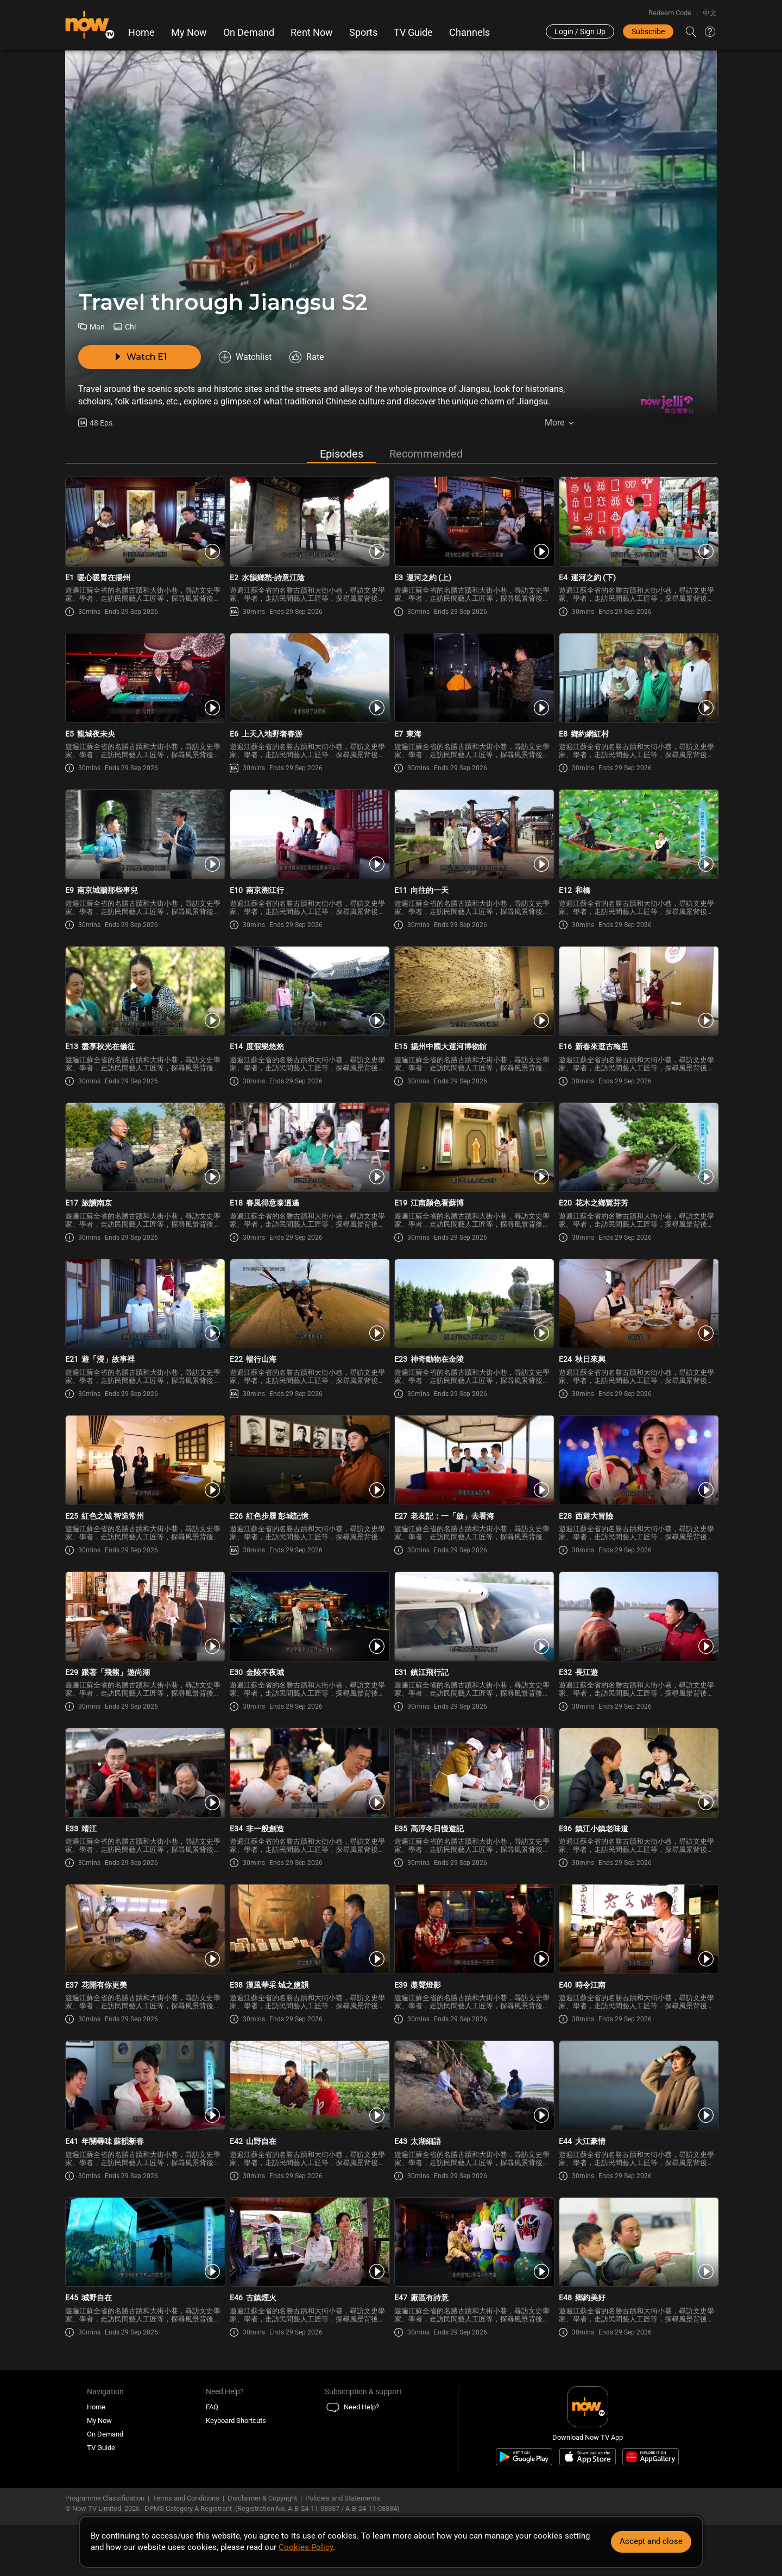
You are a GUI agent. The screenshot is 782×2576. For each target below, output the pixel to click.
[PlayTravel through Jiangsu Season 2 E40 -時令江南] (638, 1932)
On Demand (248, 32)
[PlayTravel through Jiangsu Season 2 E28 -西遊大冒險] (638, 1463)
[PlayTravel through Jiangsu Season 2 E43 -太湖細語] (473, 2089)
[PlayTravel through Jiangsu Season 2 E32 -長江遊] (638, 1620)
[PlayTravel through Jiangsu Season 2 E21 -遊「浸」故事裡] (144, 1307)
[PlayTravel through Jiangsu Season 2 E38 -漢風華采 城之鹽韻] (309, 1932)
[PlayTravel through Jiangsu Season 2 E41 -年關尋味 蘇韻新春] (144, 2089)
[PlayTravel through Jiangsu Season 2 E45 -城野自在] (144, 2245)
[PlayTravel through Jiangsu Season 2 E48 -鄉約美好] (638, 2245)
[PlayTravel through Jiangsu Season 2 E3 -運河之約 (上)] (473, 525)
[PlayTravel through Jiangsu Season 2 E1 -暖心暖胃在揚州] (144, 525)
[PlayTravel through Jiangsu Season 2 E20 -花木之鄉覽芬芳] (638, 1151)
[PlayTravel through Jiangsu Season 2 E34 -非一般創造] (309, 1776)
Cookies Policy (306, 2547)
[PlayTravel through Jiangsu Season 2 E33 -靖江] (144, 1776)
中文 (710, 13)
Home (141, 32)
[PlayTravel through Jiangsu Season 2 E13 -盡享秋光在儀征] (144, 994)
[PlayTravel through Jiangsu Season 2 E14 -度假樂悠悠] (309, 994)
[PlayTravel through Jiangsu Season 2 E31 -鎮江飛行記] (473, 1620)
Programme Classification (104, 2501)
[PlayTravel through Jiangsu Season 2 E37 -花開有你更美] (144, 1932)
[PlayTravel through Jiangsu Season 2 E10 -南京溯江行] (309, 838)
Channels (469, 32)
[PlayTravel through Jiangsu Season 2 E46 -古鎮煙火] (309, 2245)
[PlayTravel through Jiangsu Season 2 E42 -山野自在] (309, 2089)
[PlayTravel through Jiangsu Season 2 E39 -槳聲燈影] (473, 1932)
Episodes (341, 457)
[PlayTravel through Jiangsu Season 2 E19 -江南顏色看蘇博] (473, 1151)
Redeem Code (669, 13)
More (554, 423)
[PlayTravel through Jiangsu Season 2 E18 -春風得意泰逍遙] (309, 1151)
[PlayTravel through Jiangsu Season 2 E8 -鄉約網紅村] (638, 681)
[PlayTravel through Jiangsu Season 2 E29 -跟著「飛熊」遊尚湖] (144, 1620)
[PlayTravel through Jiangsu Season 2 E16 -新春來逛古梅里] (638, 994)
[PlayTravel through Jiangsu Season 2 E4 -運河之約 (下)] (638, 525)
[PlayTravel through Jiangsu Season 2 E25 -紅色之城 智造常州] (144, 1463)
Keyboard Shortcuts (236, 2424)
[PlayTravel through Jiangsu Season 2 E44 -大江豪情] (638, 2089)
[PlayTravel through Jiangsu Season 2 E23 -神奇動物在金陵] (473, 1307)
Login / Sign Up (580, 31)
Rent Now (312, 32)
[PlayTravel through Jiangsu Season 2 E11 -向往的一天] (473, 838)
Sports (363, 32)
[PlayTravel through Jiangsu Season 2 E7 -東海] (473, 681)
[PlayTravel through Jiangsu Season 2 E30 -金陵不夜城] (309, 1620)
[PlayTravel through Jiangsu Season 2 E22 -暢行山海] (309, 1307)
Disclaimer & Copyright (262, 2501)
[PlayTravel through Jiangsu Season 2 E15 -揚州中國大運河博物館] (473, 994)
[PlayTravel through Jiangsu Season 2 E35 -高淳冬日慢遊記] (473, 1776)
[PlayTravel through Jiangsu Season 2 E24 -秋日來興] (638, 1307)
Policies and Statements (342, 2501)
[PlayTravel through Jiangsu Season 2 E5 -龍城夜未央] (144, 681)
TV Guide (413, 32)
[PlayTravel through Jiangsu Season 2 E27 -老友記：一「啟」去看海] (473, 1463)
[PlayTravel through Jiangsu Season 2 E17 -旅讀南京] (144, 1151)
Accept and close (651, 2541)
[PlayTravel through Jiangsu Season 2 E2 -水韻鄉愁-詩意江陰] (309, 525)
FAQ (212, 2410)
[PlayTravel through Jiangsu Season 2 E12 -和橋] (638, 838)
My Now (189, 32)
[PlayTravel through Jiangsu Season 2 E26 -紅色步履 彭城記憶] (309, 1463)
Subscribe (648, 31)
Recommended (426, 457)
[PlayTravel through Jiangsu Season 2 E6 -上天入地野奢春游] (309, 681)
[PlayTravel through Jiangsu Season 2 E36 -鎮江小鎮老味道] (638, 1776)
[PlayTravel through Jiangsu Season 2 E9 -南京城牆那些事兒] (144, 838)
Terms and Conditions (186, 2501)
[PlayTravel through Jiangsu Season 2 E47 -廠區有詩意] (473, 2245)
